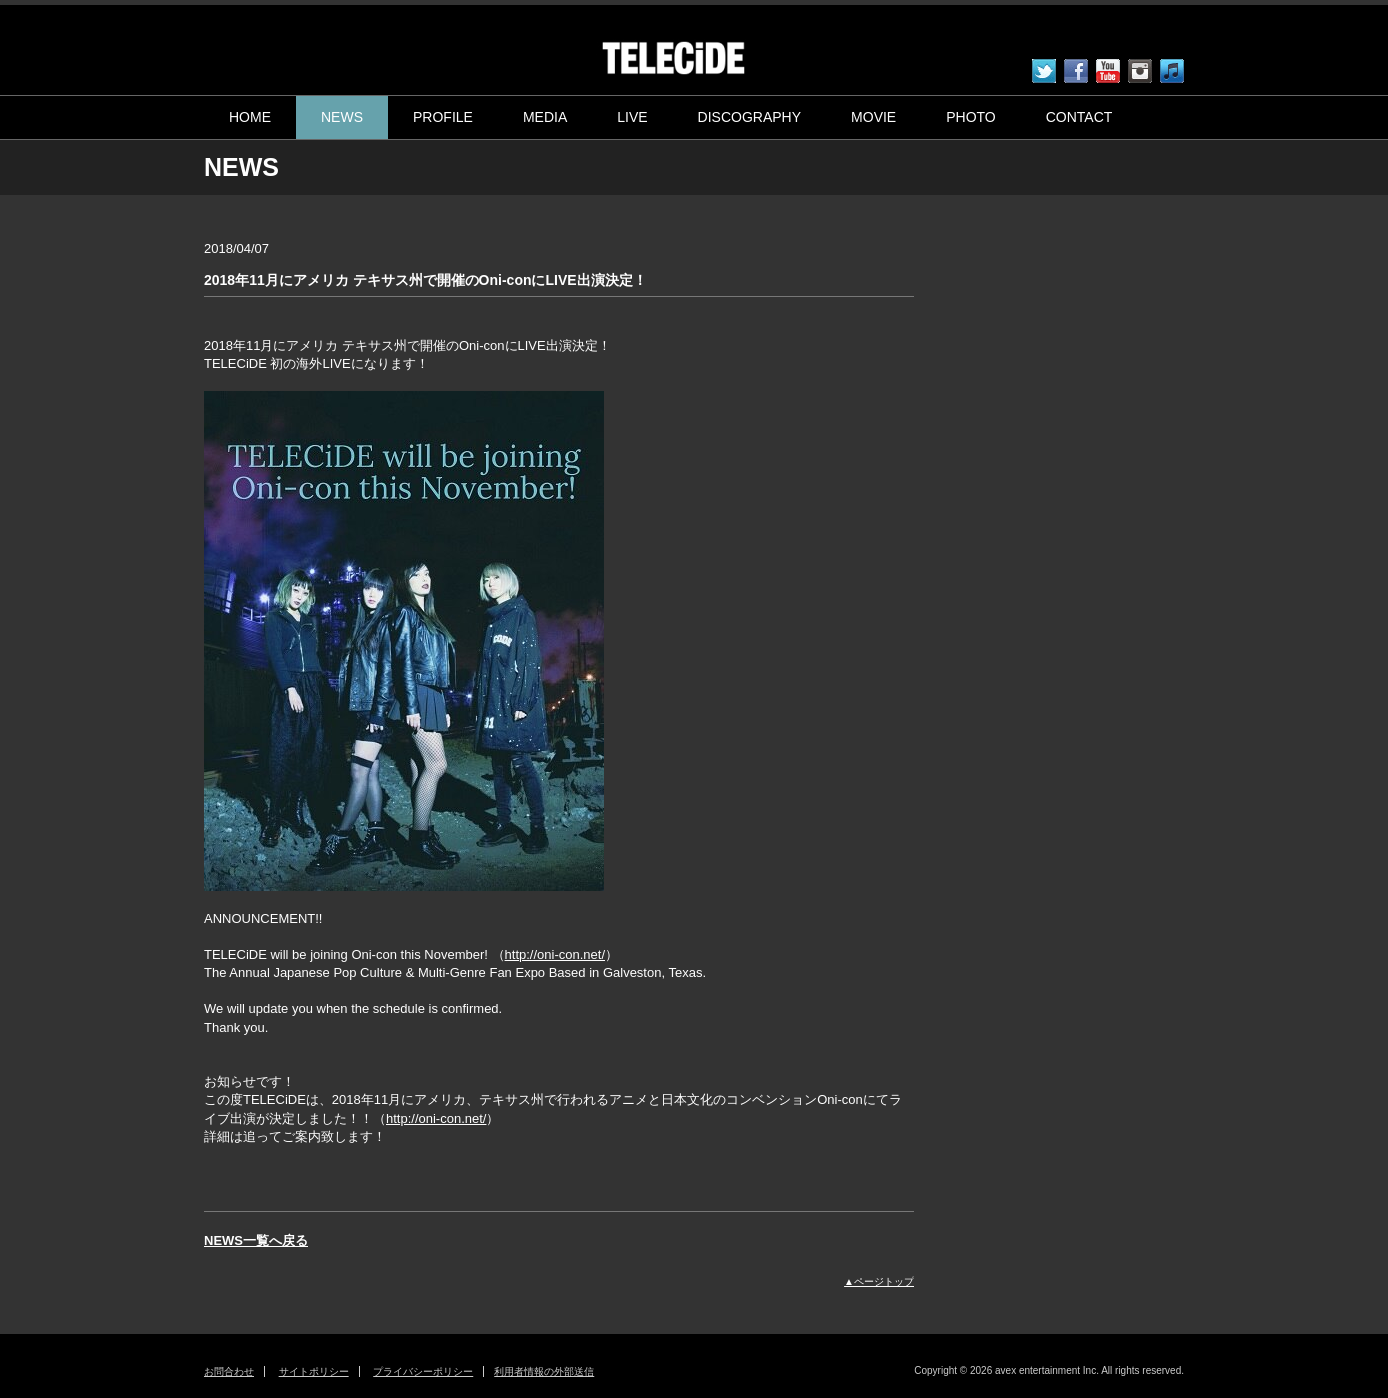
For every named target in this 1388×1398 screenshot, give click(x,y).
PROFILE (443, 117)
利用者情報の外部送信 (544, 1371)
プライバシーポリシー (423, 1371)
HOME (250, 117)
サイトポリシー (314, 1371)
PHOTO (971, 117)
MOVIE (873, 117)
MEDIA (545, 117)
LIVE (632, 117)
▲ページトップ (879, 1281)
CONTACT (1079, 117)
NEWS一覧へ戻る (256, 1240)
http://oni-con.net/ (555, 954)
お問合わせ (229, 1371)
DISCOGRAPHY (749, 117)
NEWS (342, 117)
